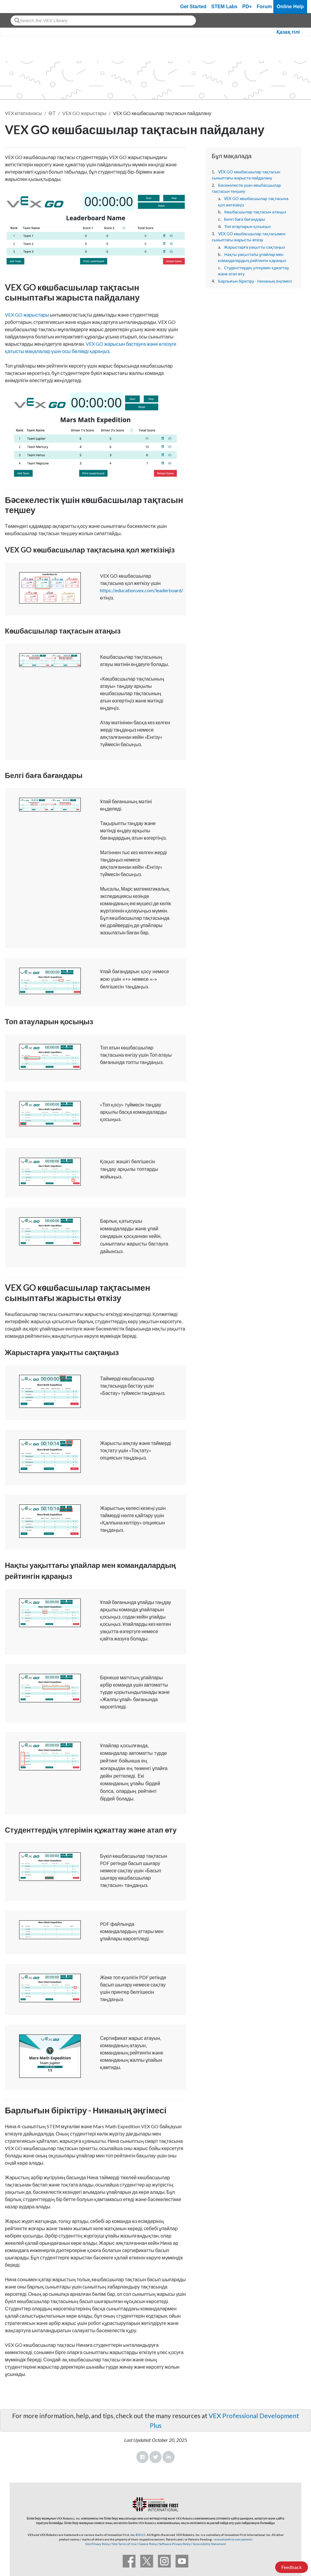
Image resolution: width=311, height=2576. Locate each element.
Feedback (291, 2567)
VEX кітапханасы (23, 113)
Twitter (155, 2457)
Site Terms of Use (123, 2544)
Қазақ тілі (288, 32)
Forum (264, 6)
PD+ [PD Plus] (247, 6)
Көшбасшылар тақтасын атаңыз (255, 211)
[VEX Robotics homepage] (16, 6)
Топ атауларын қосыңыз (247, 226)
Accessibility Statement (209, 2544)
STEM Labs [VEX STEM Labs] (224, 6)
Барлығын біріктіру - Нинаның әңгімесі (255, 281)
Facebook (142, 2457)
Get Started (193, 6)
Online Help (290, 6)
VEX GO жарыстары (84, 113)
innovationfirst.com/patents (233, 2539)
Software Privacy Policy (174, 2544)
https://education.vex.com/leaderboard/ (141, 590)
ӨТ (52, 113)
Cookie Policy (148, 2544)
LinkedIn (168, 2457)
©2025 (140, 2535)
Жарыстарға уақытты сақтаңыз (254, 247)
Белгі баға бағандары (244, 219)
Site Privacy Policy (97, 2544)
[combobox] (103, 20)
